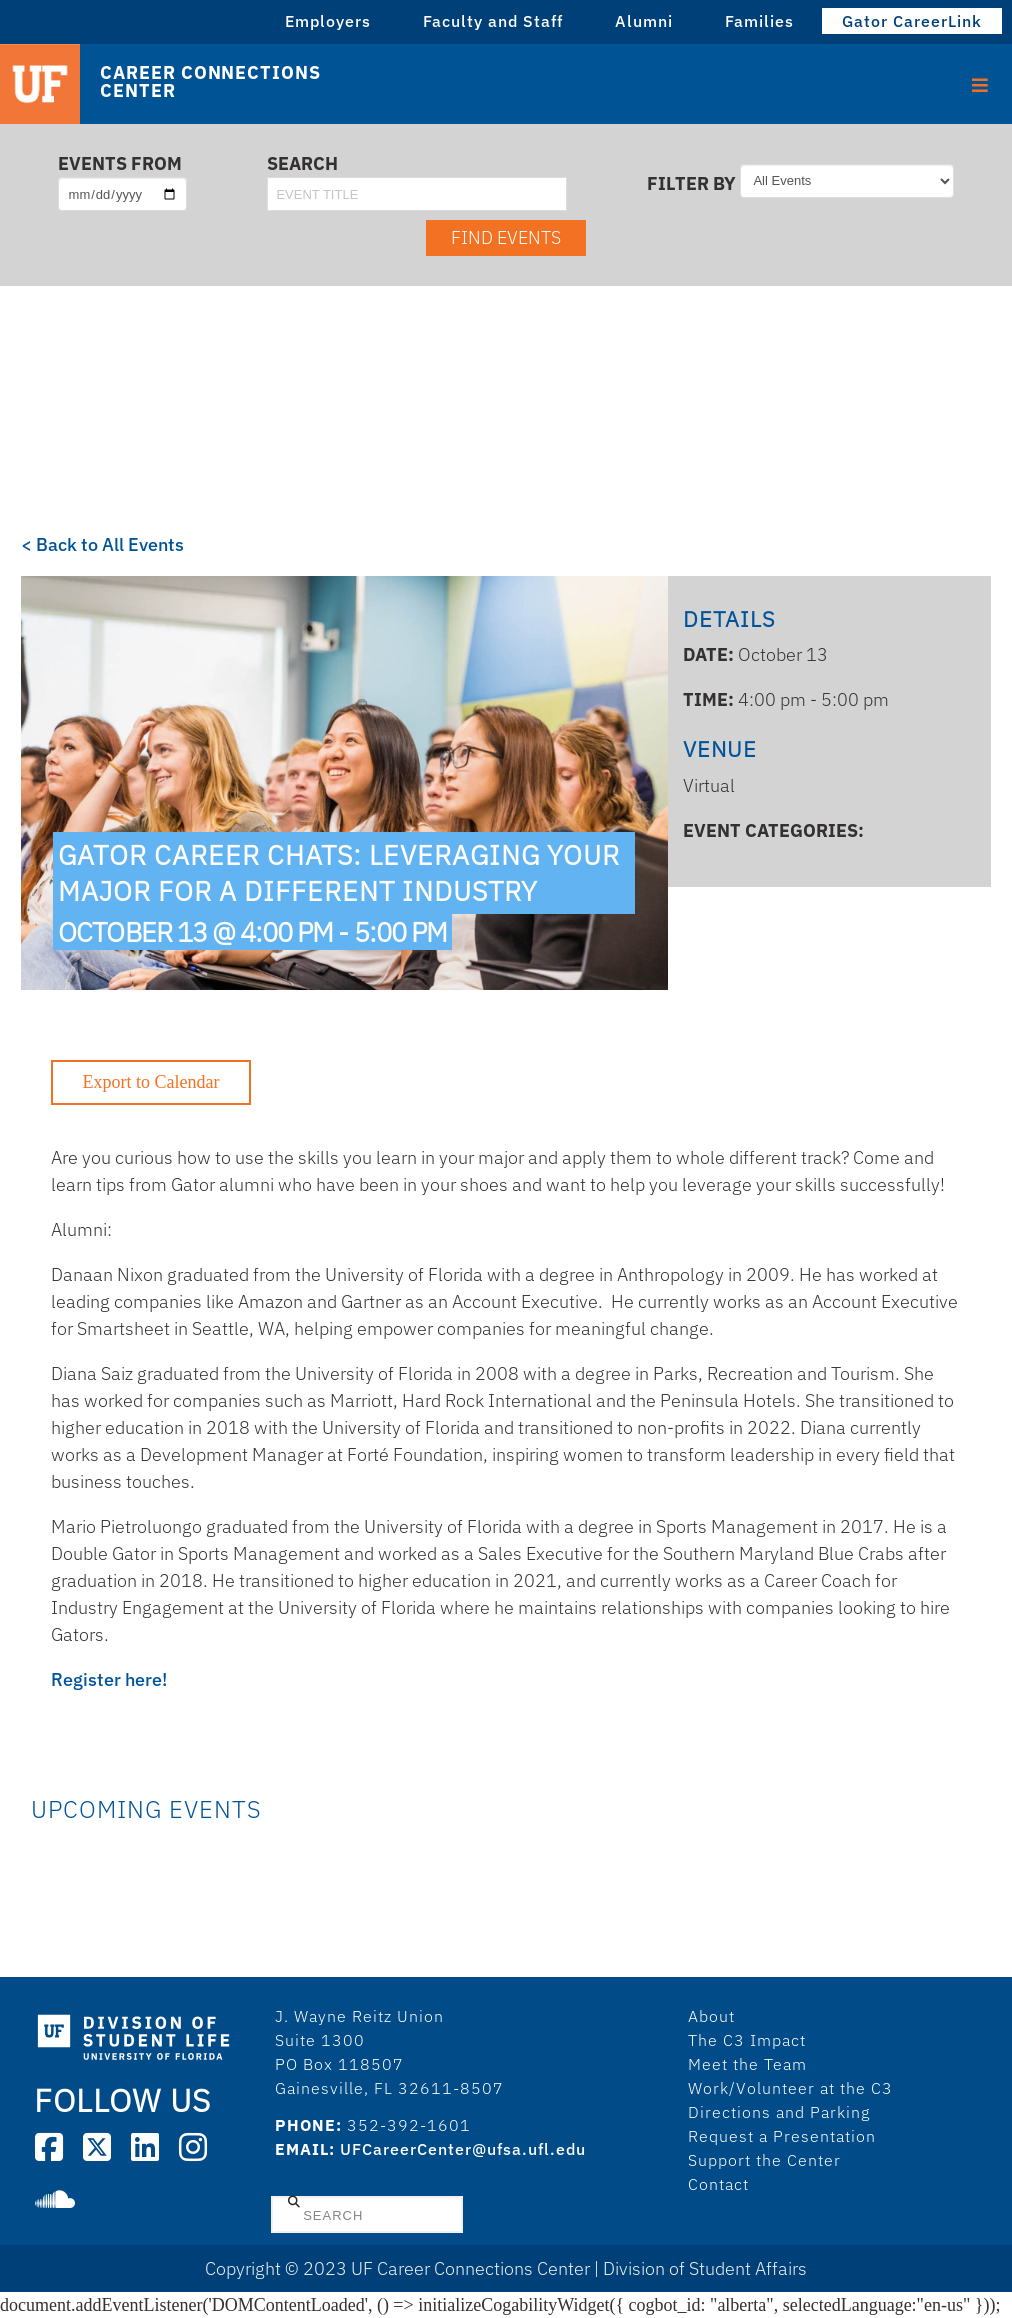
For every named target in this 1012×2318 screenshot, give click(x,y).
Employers (328, 21)
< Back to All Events (102, 544)
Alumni (644, 21)
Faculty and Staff (493, 21)
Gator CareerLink (912, 21)
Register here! (109, 1679)
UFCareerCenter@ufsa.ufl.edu (463, 2149)
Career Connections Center (210, 82)
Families (759, 21)
